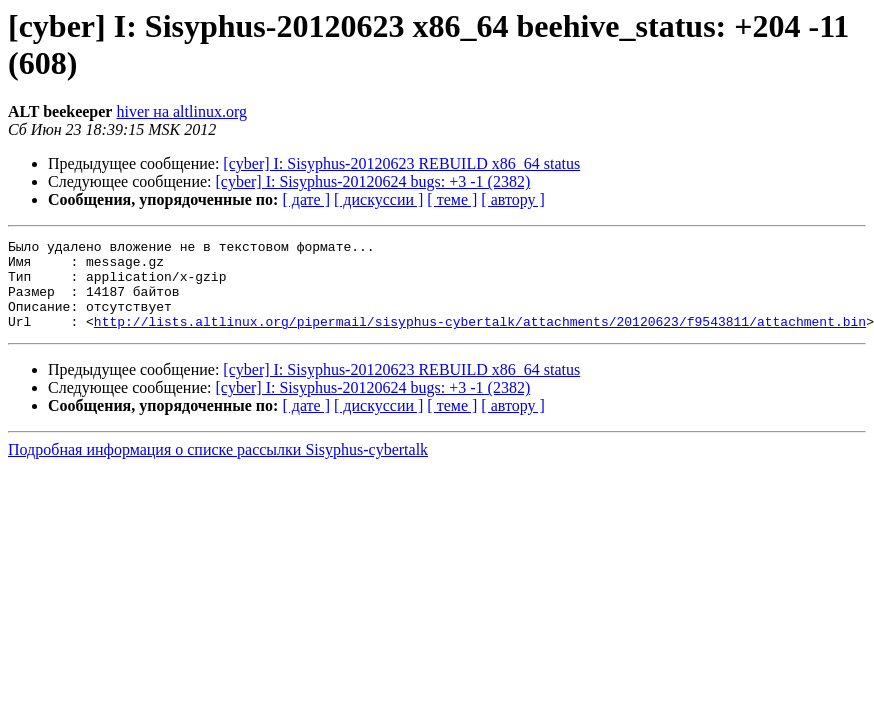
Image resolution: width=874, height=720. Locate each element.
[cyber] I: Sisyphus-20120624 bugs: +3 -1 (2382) (373, 181)
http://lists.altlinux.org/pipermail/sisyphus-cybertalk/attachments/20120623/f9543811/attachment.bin (480, 339)
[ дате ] (306, 199)
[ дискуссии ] (378, 199)
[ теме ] (452, 199)
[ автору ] (512, 199)
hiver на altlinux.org (181, 111)
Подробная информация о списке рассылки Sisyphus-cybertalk (218, 467)
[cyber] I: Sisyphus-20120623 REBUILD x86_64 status (401, 163)
